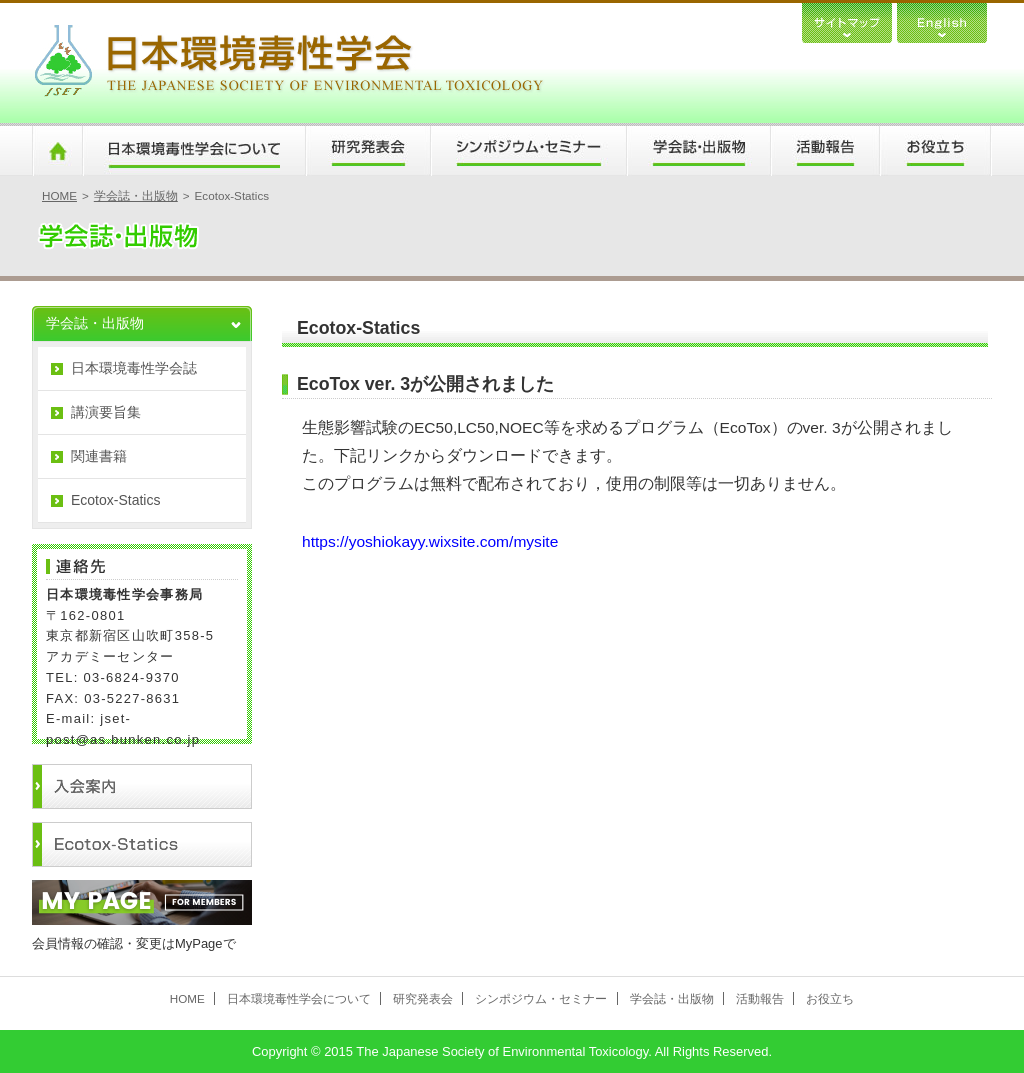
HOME (57, 151)
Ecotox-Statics (115, 500)
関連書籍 (99, 456)
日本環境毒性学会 (288, 63)
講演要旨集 (106, 412)
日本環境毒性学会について (193, 151)
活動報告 (824, 151)
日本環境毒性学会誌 (134, 368)
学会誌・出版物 (698, 151)
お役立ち (935, 151)
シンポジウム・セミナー (528, 151)
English (942, 21)
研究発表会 (367, 151)
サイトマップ (847, 21)
